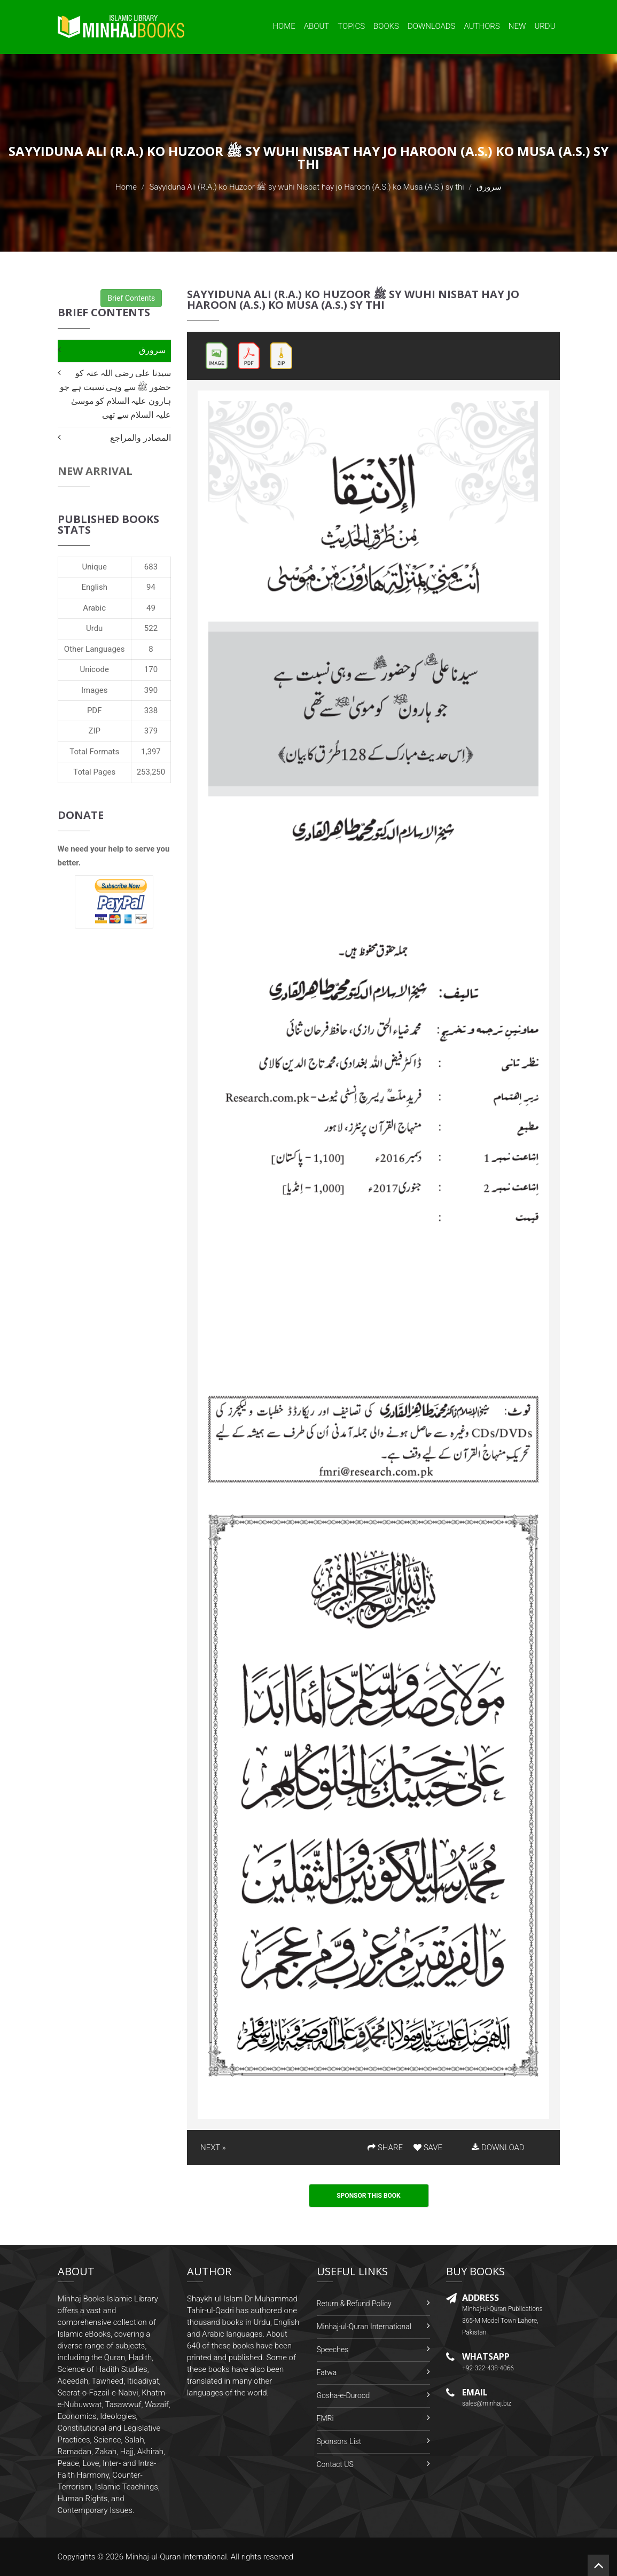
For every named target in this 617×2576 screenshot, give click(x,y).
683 (151, 567)
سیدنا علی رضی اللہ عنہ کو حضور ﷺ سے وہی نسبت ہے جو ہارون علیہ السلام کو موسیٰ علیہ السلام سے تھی (115, 394)
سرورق (152, 350)
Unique (94, 567)
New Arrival (95, 471)
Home (283, 26)
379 (151, 731)
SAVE (427, 2147)
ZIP (94, 731)
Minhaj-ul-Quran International (364, 2326)
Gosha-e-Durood (343, 2395)
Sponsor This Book (369, 2195)
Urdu (544, 26)
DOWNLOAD (498, 2147)
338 (151, 710)
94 (150, 587)
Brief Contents (131, 298)
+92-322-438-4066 (488, 2368)
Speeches (333, 2349)
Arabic (94, 608)
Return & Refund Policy (354, 2303)
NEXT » (212, 2147)
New (517, 26)
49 (150, 608)
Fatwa (327, 2372)
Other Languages (94, 649)
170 (151, 669)
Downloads (432, 26)
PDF (94, 710)
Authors (482, 26)
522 (151, 628)
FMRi (325, 2418)
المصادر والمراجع (140, 438)
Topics (351, 26)
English (94, 587)
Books (386, 26)
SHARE (385, 2147)
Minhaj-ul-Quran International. (177, 2557)
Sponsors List (339, 2441)
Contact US (335, 2464)
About (317, 26)
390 (151, 690)
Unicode (94, 669)
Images (94, 690)
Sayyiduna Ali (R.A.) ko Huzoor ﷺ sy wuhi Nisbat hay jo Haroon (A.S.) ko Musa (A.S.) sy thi (306, 187)
